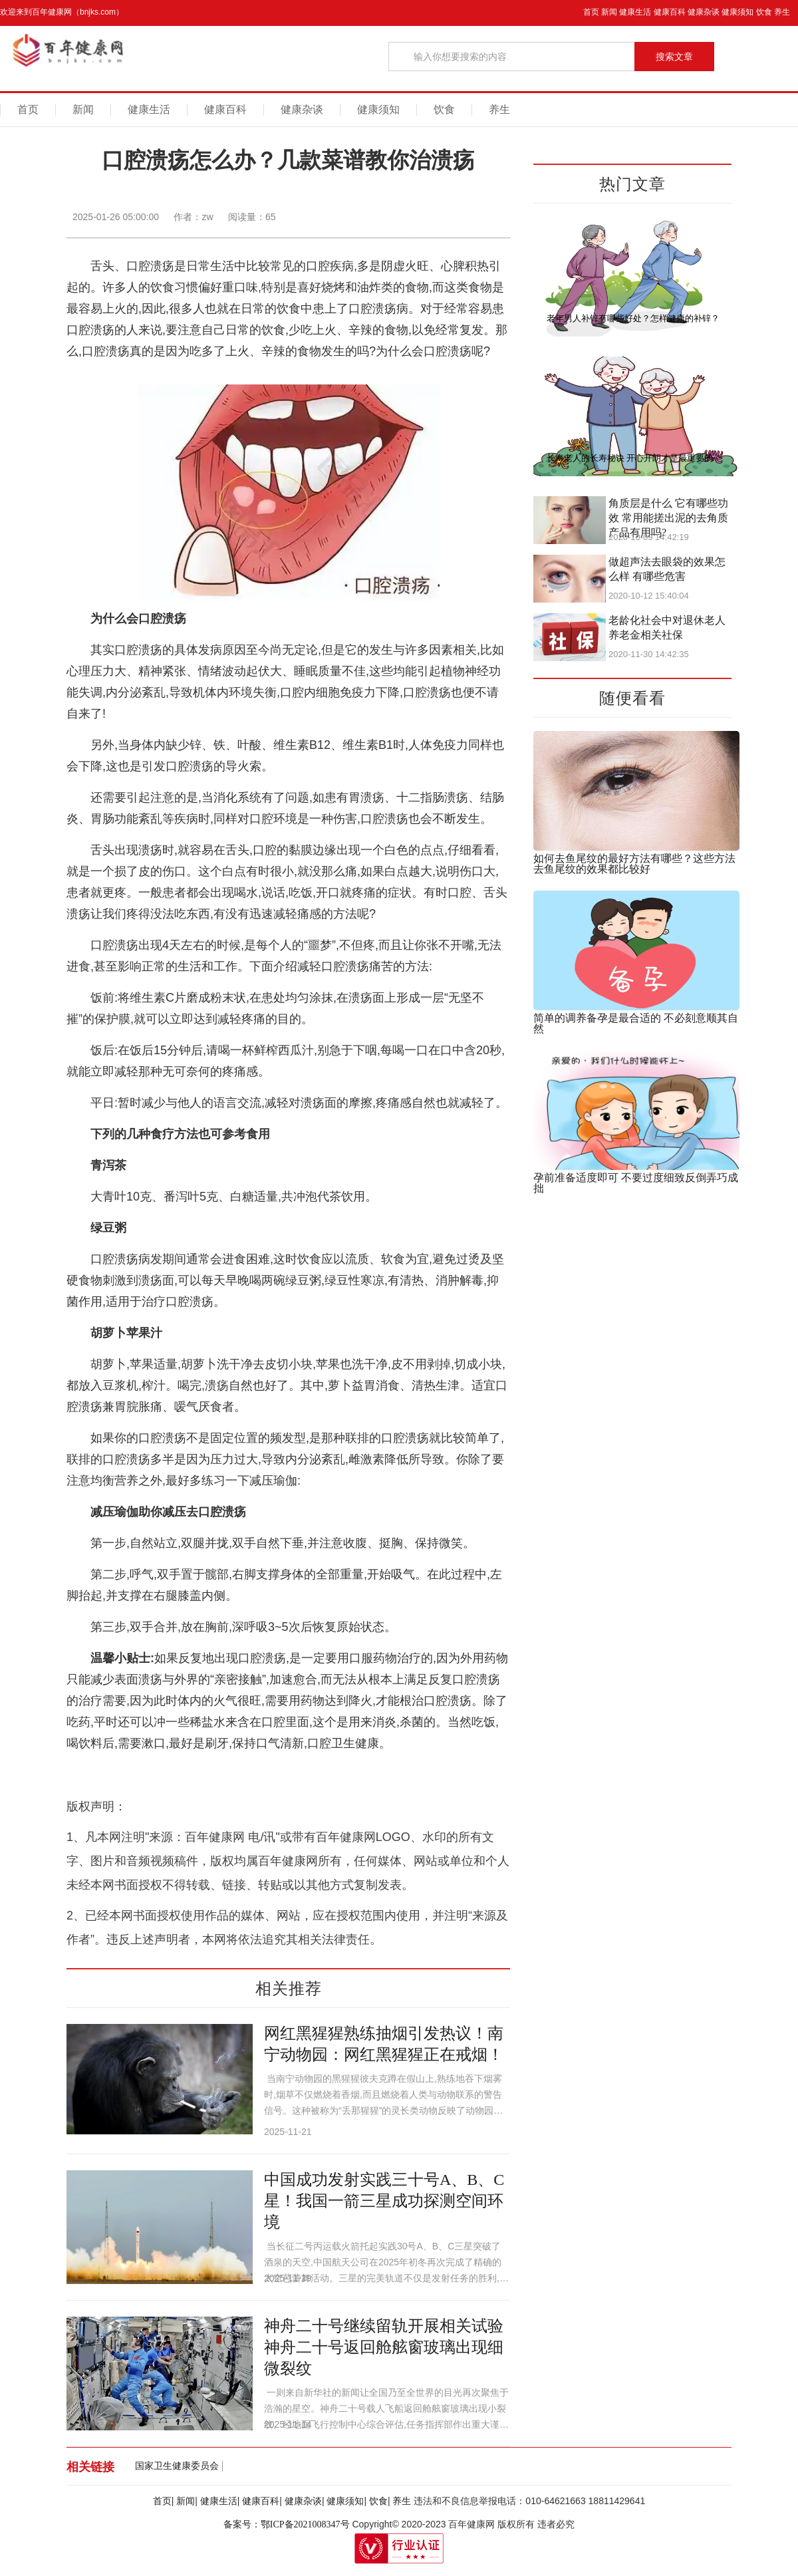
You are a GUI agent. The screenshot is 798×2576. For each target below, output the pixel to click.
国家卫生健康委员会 (177, 2466)
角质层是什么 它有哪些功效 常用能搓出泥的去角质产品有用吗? (668, 518)
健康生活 (635, 12)
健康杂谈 (704, 12)
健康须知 (737, 12)
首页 (591, 12)
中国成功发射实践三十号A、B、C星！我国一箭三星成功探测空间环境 (384, 2201)
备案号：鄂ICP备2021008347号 (286, 2524)
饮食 (764, 12)
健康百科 (670, 12)
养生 (782, 12)
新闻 (609, 12)
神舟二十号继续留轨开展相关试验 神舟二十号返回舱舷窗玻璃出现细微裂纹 (383, 2347)
